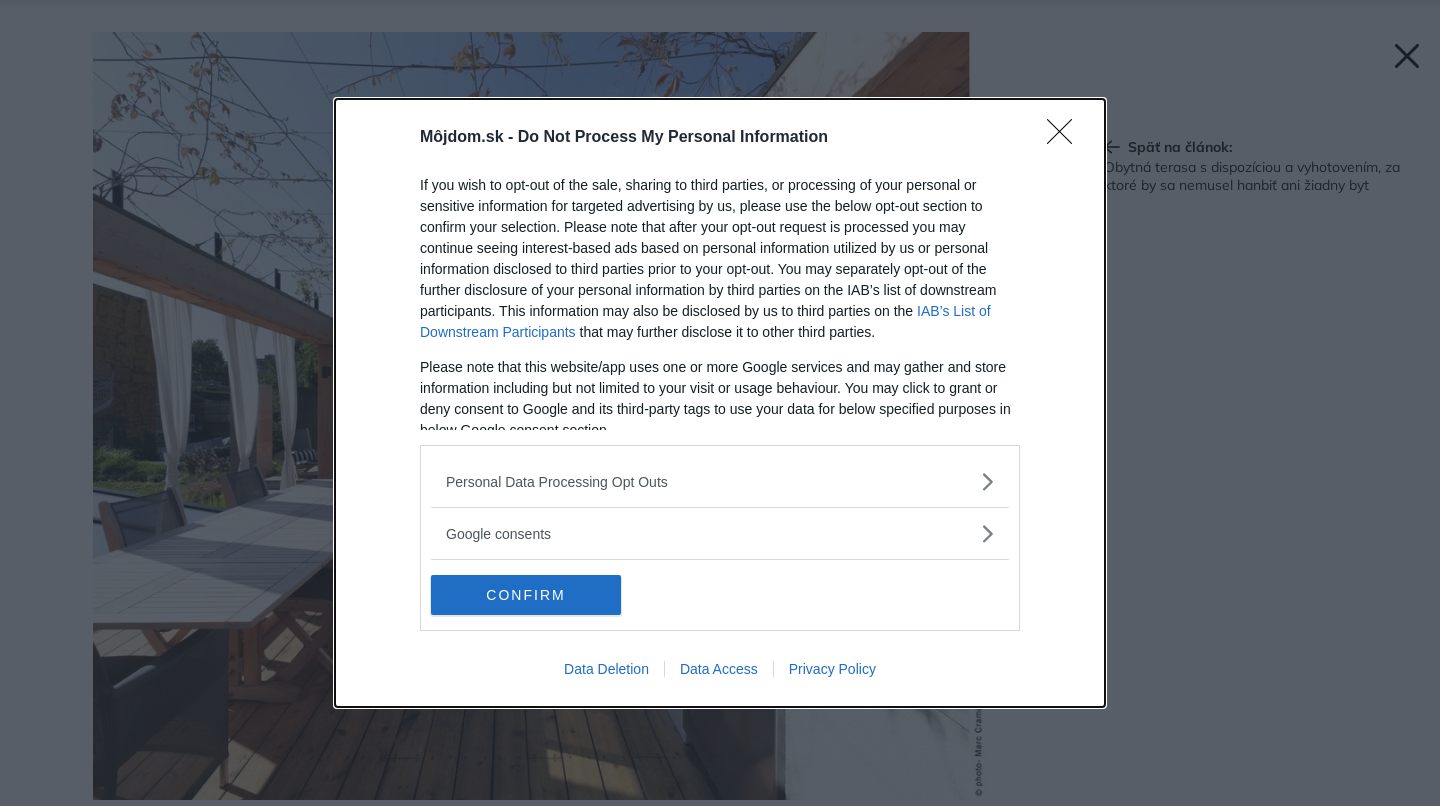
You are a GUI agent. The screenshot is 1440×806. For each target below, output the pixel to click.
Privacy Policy (832, 669)
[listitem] (720, 481)
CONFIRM (525, 595)
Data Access (719, 669)
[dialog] (720, 403)
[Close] (1066, 138)
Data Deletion (606, 669)
